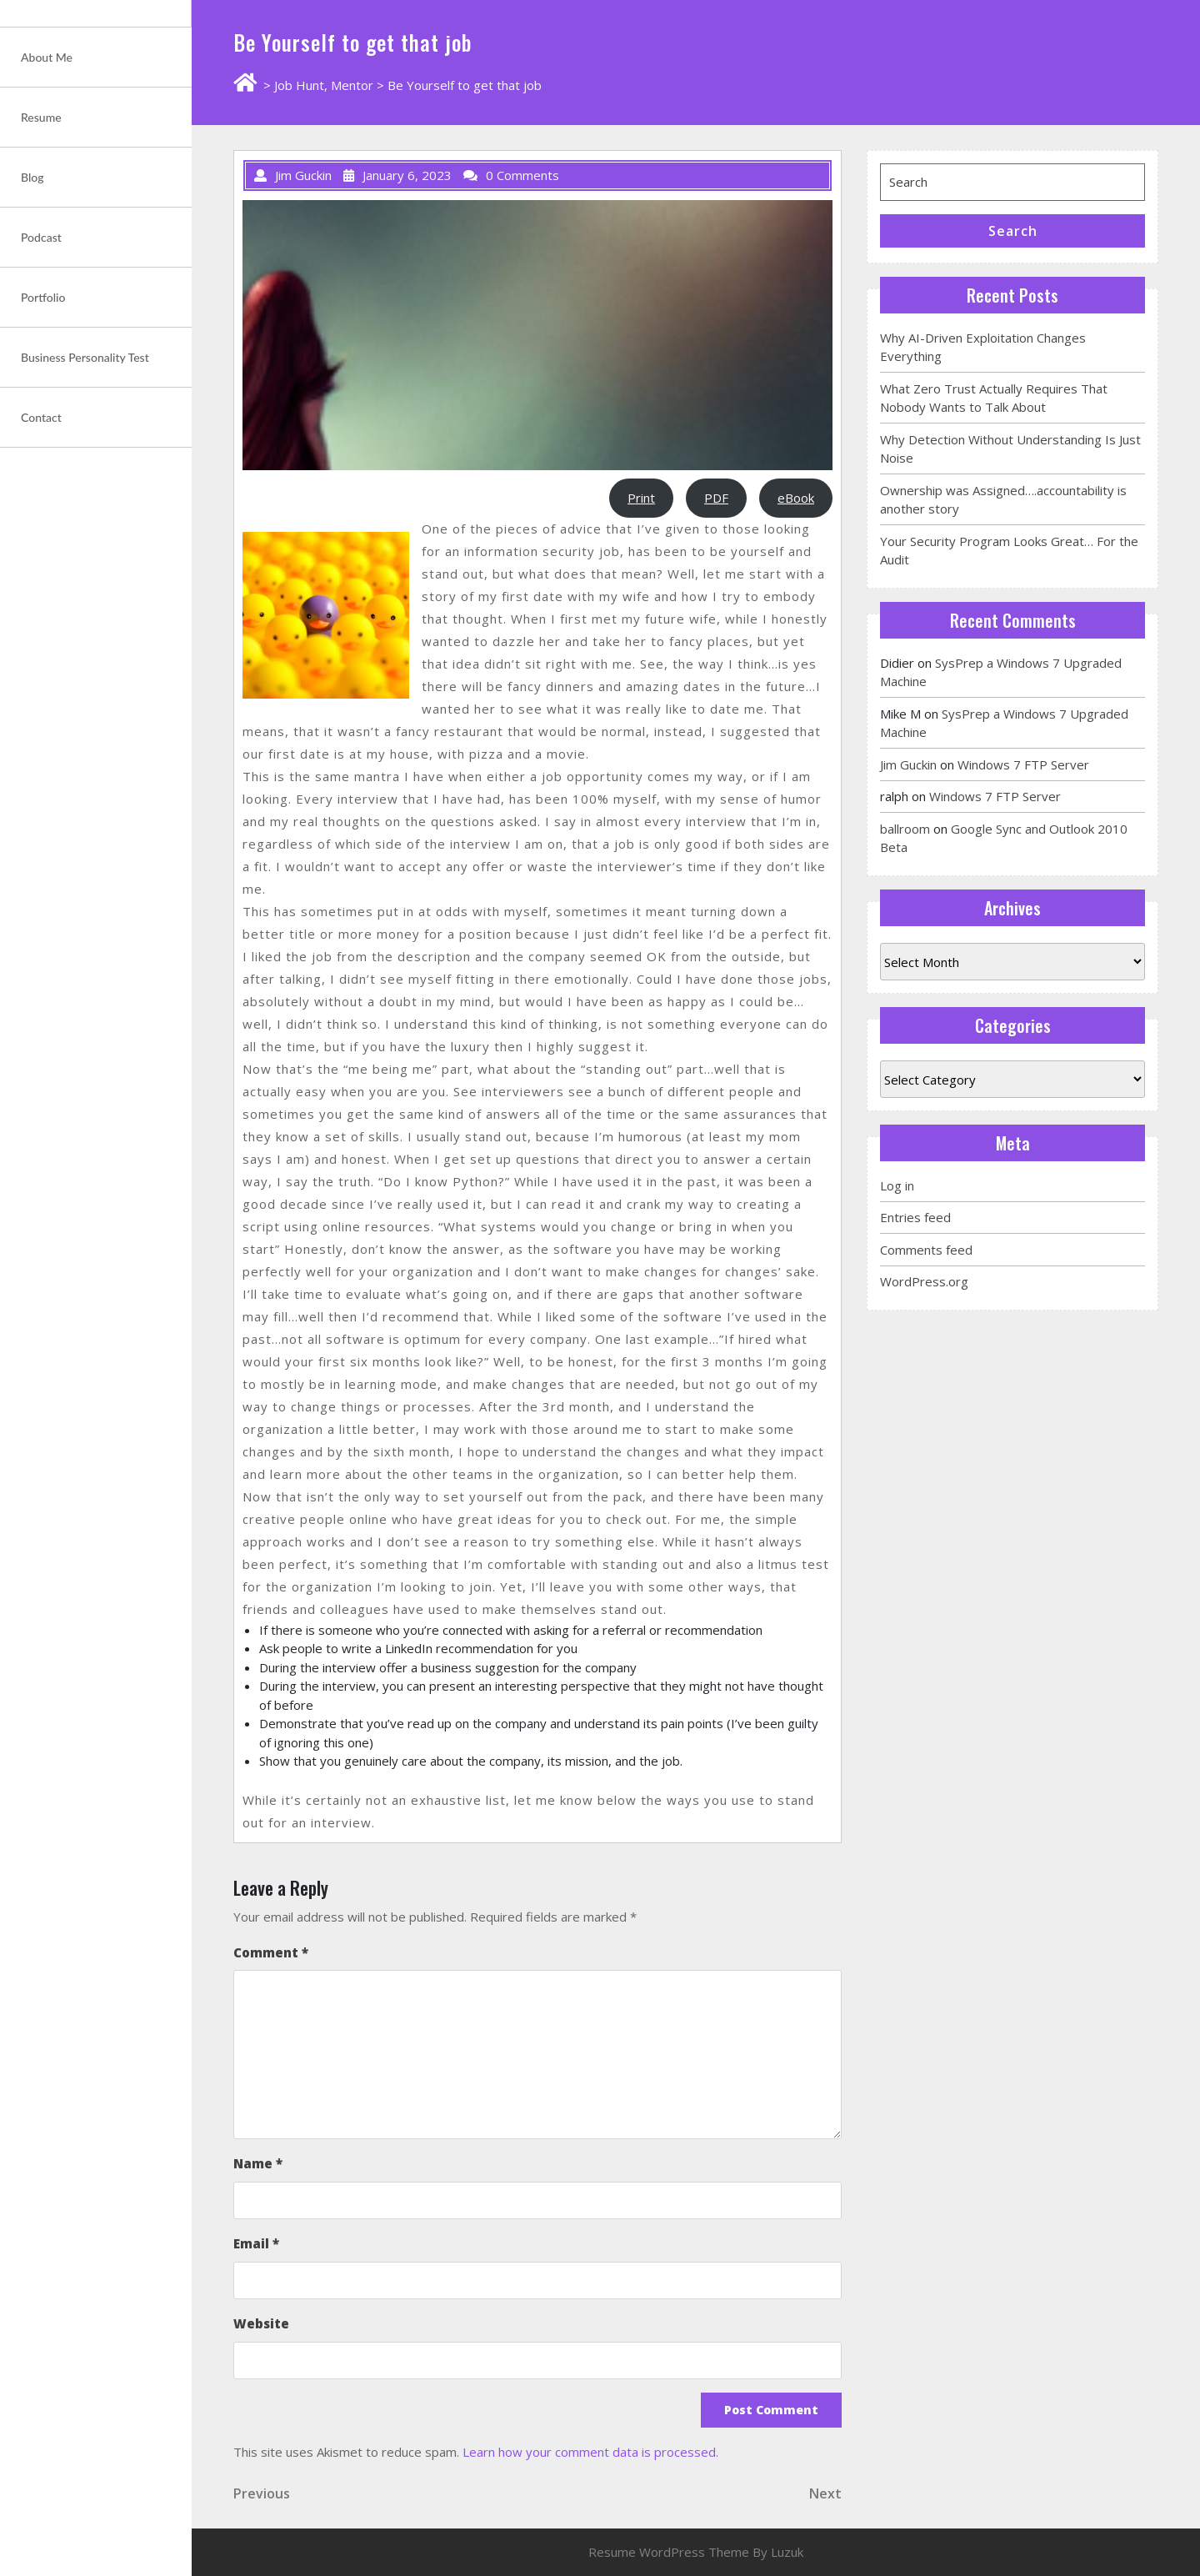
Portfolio (43, 297)
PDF (716, 497)
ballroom (905, 828)
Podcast (41, 237)
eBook (796, 497)
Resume (41, 117)
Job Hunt (299, 85)
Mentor (352, 85)
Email (256, 2243)
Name (257, 2163)
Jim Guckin (908, 764)
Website (261, 2323)
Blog (32, 177)
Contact (41, 417)
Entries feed (915, 1217)
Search (1013, 231)
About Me (46, 57)
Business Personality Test (85, 357)
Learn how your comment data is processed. (590, 2451)
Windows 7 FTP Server (1023, 764)
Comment (270, 1952)
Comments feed (926, 1249)
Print (641, 497)
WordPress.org (924, 1281)
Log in (897, 1185)
